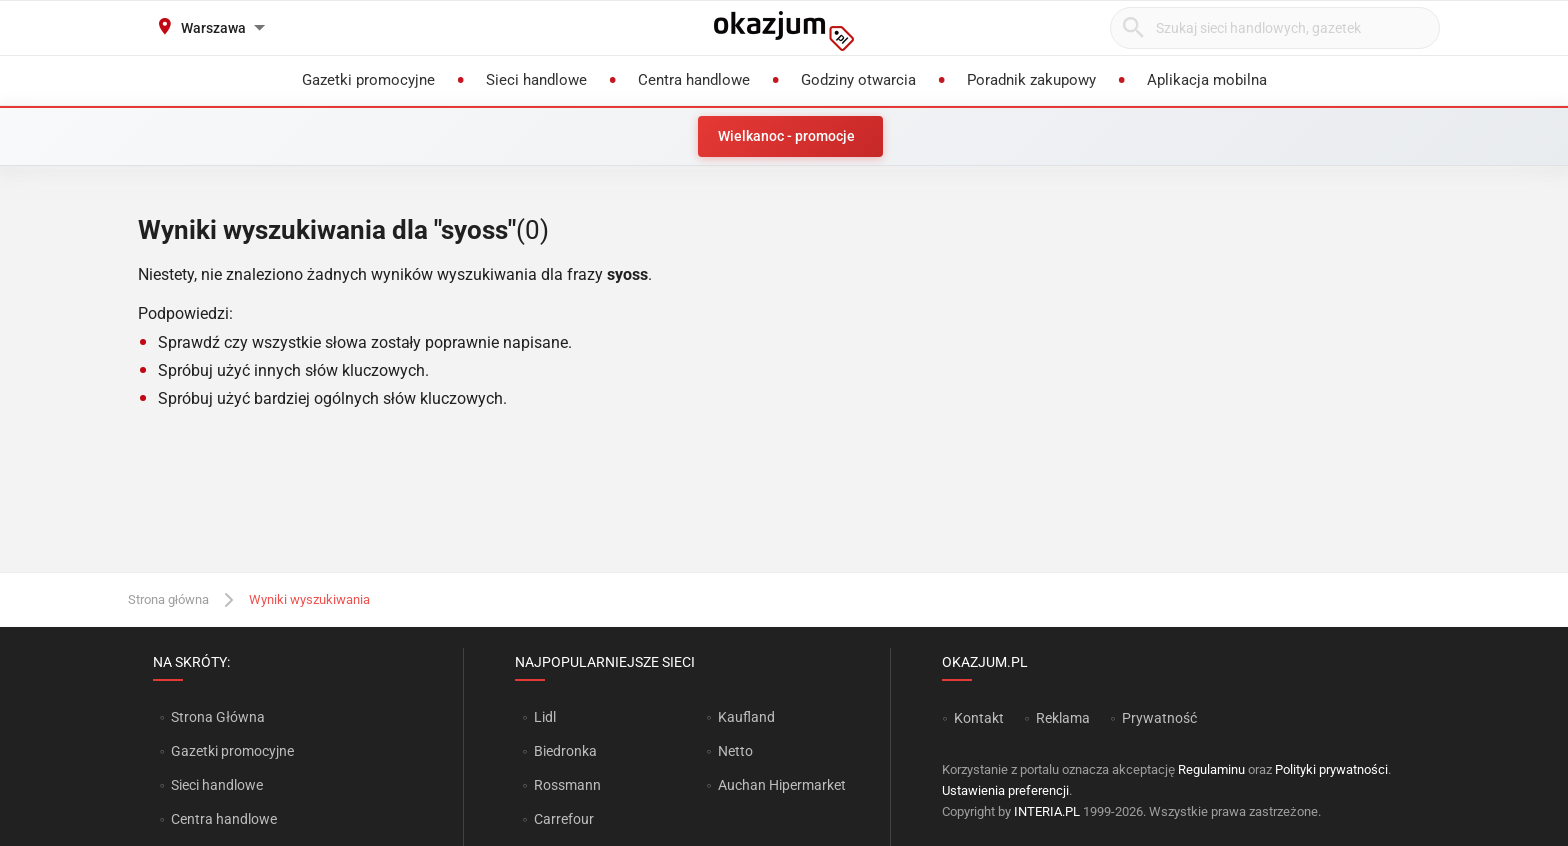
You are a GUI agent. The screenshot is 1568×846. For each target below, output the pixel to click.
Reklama (1063, 718)
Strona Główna (217, 717)
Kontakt (979, 718)
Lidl (545, 717)
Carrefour (564, 819)
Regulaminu (1211, 769)
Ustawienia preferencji (1005, 790)
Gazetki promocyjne (232, 751)
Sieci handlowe (217, 785)
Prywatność (1159, 718)
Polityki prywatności (1331, 769)
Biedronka (565, 751)
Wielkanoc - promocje (786, 136)
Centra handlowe (224, 819)
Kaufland (746, 717)
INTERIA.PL (1047, 811)
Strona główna (168, 599)
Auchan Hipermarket (782, 785)
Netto (735, 751)
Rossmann (567, 785)
